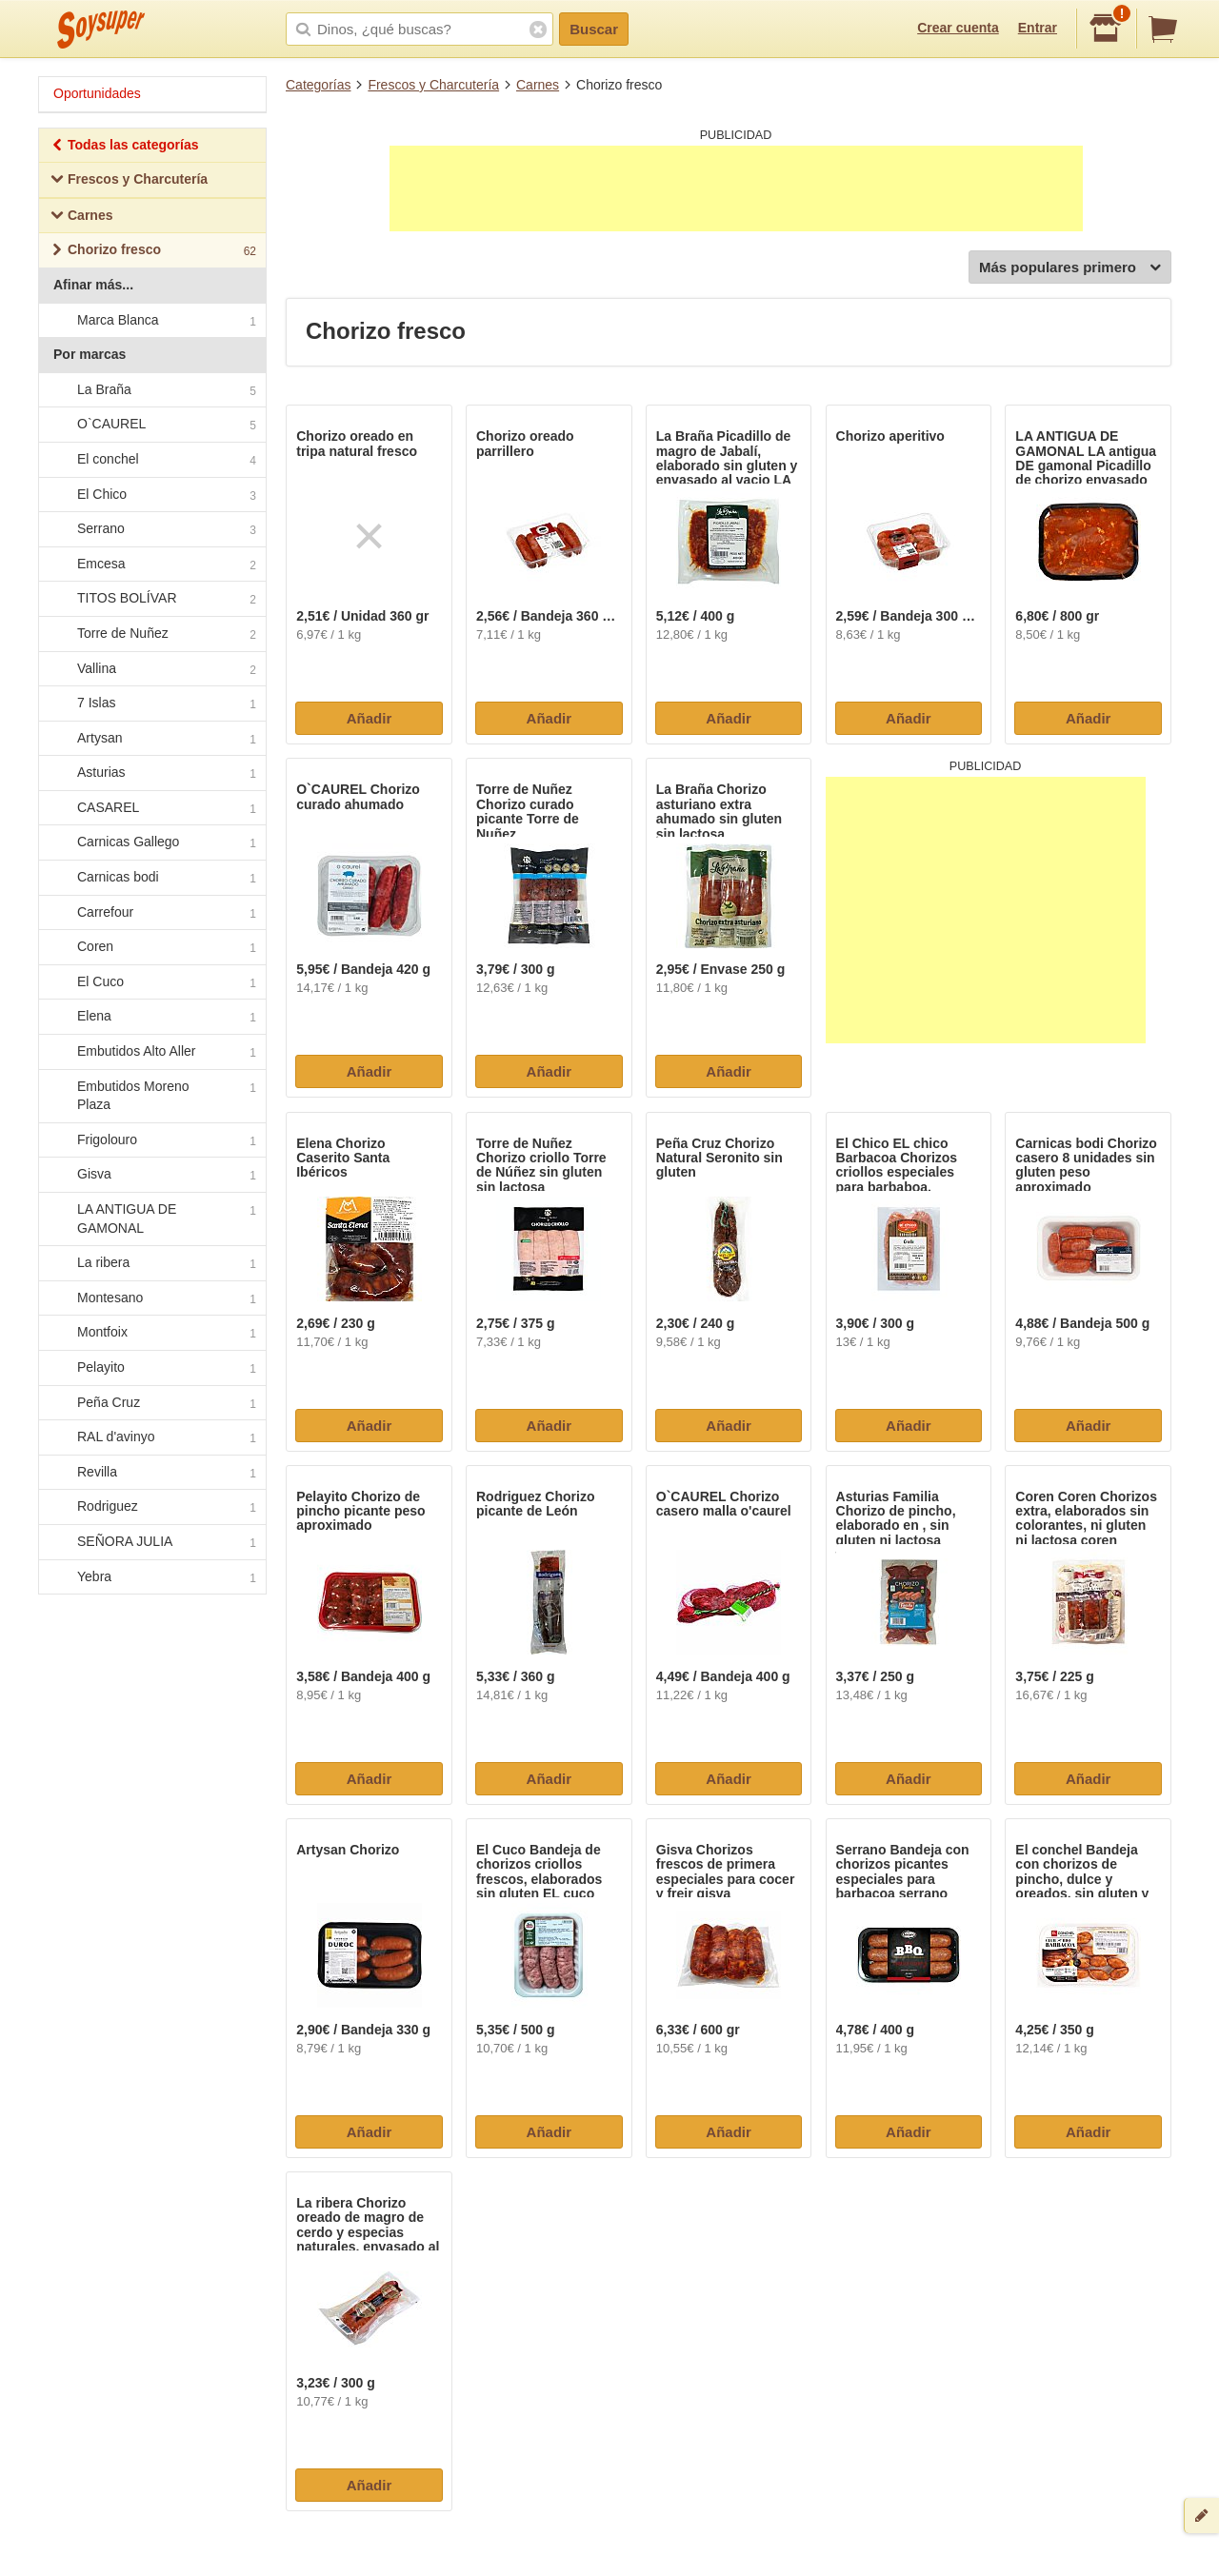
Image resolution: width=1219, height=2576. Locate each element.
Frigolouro (151, 1140)
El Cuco (151, 982)
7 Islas (151, 703)
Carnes (537, 84)
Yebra (151, 1577)
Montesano (151, 1298)
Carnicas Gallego (151, 843)
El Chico (151, 495)
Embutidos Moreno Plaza (151, 1096)
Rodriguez (151, 1507)
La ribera (151, 1263)
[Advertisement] (736, 188)
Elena (151, 1017)
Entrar (1037, 27)
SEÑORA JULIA (151, 1542)
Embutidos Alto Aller (151, 1051)
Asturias (151, 773)
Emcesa (151, 564)
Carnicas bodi (151, 877)
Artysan (151, 738)
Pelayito (151, 1367)
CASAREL (151, 808)
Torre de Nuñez (151, 634)
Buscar (594, 29)
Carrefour (151, 912)
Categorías (318, 84)
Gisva (151, 1175)
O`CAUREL (151, 425)
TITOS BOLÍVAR (151, 599)
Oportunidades (97, 93)
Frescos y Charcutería (433, 84)
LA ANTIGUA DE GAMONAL (151, 1218)
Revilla (151, 1472)
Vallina (151, 669)
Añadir (369, 718)
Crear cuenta (958, 27)
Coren (151, 948)
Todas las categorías (124, 147)
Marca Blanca (151, 320)
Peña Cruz (151, 1403)
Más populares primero (1070, 268)
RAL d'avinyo (151, 1437)
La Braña (151, 390)
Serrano (151, 529)
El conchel (151, 459)
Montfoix (151, 1333)
